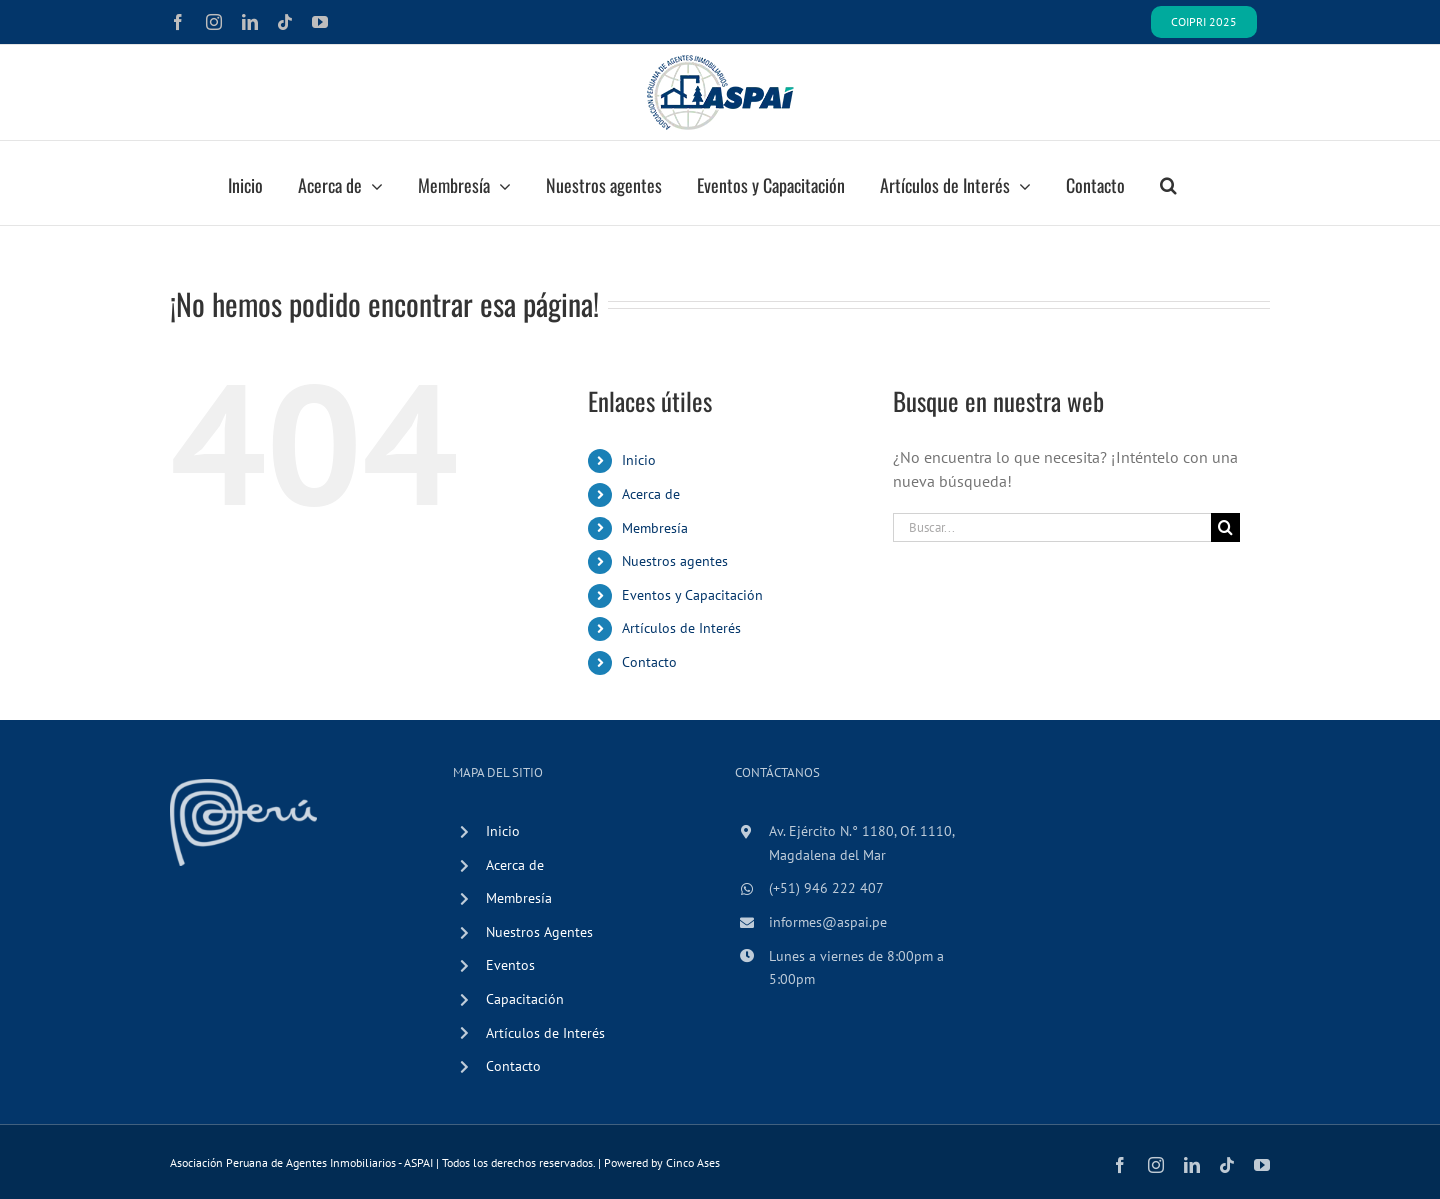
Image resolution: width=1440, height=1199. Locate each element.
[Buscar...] (1052, 527)
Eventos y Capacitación (692, 595)
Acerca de (651, 494)
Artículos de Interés (681, 628)
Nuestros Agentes (539, 932)
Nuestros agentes (675, 561)
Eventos (510, 965)
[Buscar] (1225, 527)
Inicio (639, 460)
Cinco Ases (693, 1162)
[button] (1168, 183)
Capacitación (525, 999)
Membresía (655, 528)
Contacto (649, 662)
